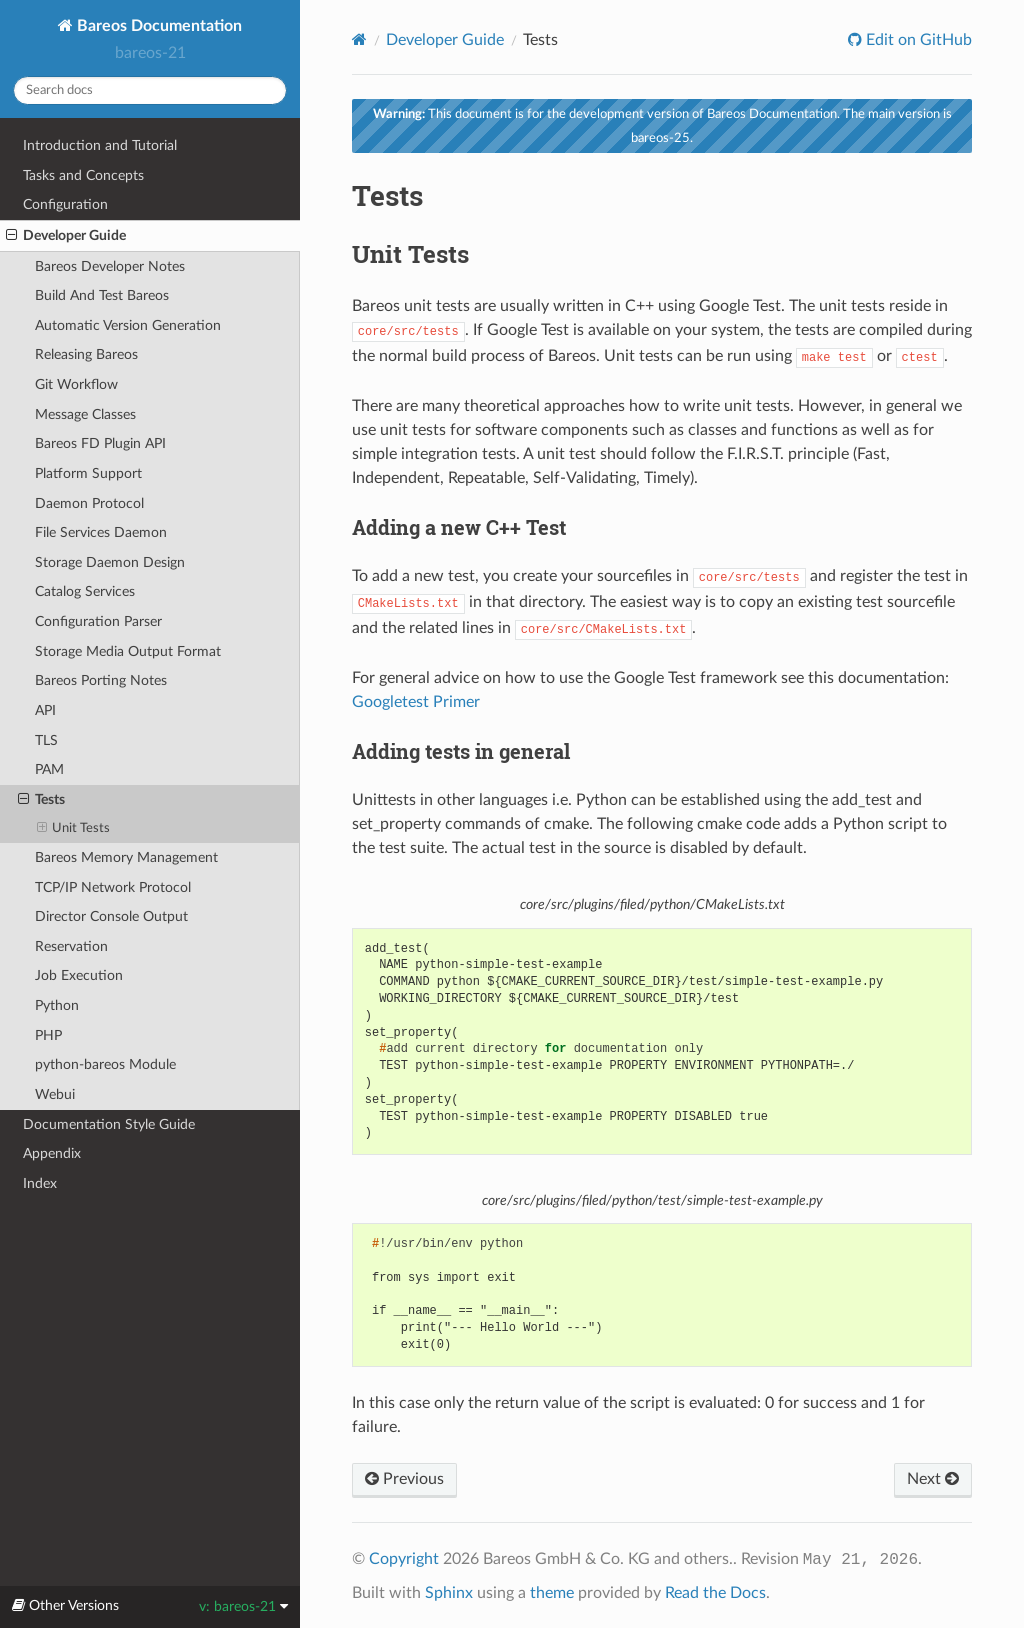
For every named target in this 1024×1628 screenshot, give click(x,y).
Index (40, 1183)
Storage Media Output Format (128, 651)
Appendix (52, 1153)
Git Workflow (76, 384)
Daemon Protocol (89, 503)
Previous (404, 1479)
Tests (41, 800)
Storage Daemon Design (110, 562)
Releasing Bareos (86, 354)
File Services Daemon (101, 532)
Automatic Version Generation (128, 325)
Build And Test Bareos (102, 295)
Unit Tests (74, 829)
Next (933, 1479)
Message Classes (85, 414)
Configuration (65, 204)
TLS (46, 740)
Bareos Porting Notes (101, 680)
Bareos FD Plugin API (100, 443)
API (45, 710)
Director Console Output (111, 916)
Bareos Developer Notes (110, 266)
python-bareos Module (105, 1064)
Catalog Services (85, 591)
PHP (48, 1035)
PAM (49, 769)
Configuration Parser (98, 621)
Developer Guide (66, 236)
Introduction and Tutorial (100, 145)
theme (552, 1593)
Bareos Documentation (157, 26)
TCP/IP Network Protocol (113, 887)
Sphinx (449, 1593)
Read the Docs (715, 1593)
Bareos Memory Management (126, 857)
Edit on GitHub (917, 40)
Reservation (71, 946)
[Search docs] (150, 90)
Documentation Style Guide (109, 1124)
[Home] (359, 39)
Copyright (404, 1559)
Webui (55, 1094)
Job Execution (79, 975)
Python (57, 1005)
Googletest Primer (416, 702)
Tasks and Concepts (83, 175)
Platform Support (88, 473)
